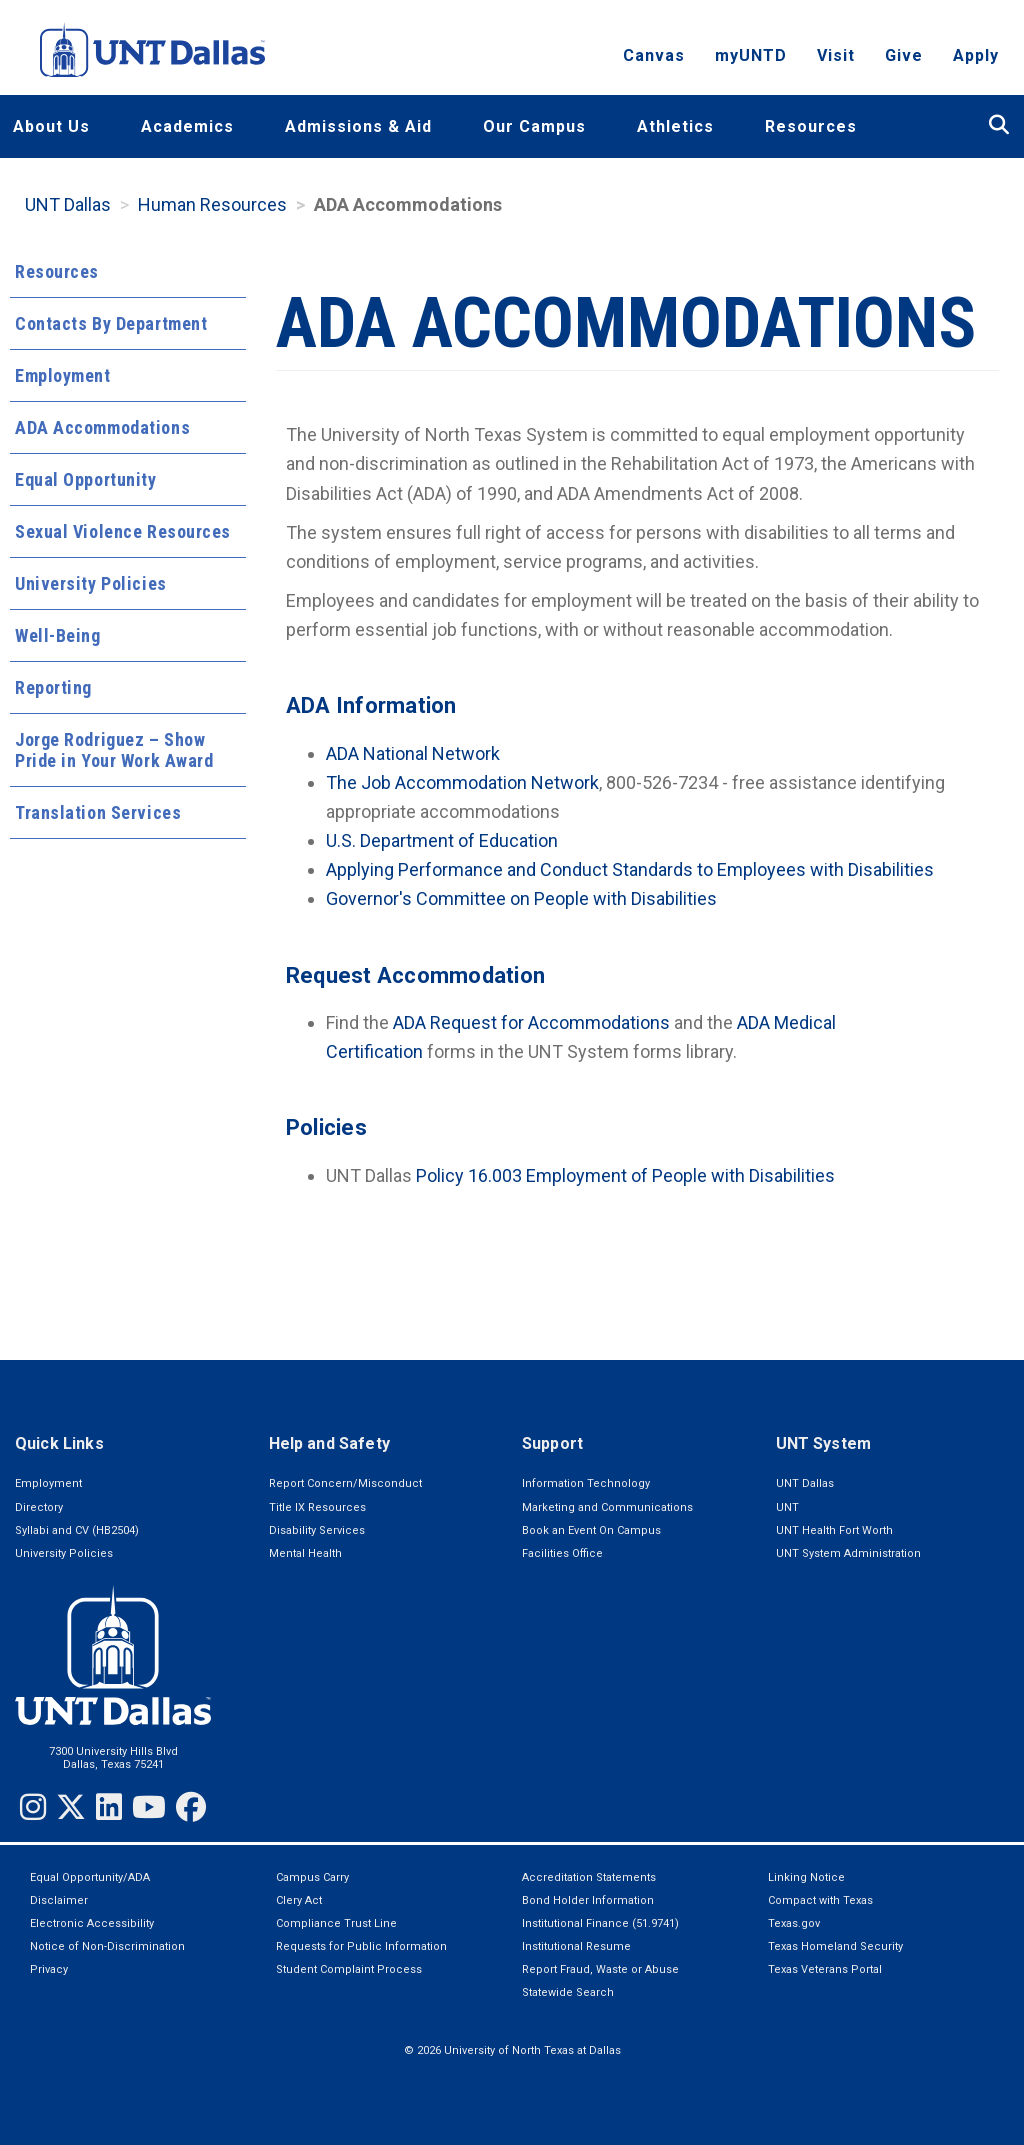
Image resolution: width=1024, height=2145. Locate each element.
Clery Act (299, 1900)
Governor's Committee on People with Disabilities (521, 898)
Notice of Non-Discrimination (107, 1946)
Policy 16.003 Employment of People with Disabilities (625, 1175)
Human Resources (212, 204)
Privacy (49, 1969)
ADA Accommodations (102, 427)
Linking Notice (806, 1877)
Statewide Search (568, 1992)
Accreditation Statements (589, 1877)
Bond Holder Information (588, 1900)
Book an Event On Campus (591, 1530)
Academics (187, 126)
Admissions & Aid (358, 126)
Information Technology (586, 1483)
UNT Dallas (68, 204)
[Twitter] (71, 1807)
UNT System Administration (848, 1553)
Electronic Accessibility (92, 1923)
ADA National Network (413, 753)
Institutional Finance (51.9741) (600, 1923)
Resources (811, 126)
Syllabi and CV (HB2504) (77, 1530)
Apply (976, 55)
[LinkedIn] (109, 1807)
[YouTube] (149, 1807)
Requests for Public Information (361, 1946)
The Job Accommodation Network (462, 782)
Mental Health (305, 1553)
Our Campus (534, 126)
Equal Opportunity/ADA (90, 1877)
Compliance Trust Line (336, 1923)
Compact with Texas (820, 1900)
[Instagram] (33, 1807)
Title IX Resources (317, 1507)
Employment (63, 375)
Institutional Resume (576, 1946)
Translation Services (98, 812)
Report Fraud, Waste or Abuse (600, 1969)
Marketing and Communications (607, 1507)
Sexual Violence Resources (123, 531)
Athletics (675, 126)
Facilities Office (562, 1553)
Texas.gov (794, 1923)
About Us (51, 126)
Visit (836, 55)
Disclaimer (59, 1900)
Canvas (654, 55)
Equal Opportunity (86, 479)
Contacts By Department (111, 323)
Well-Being (58, 635)
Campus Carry (312, 1877)
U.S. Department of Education (442, 840)
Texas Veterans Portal (825, 1969)
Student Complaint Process (349, 1969)
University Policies (91, 583)
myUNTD (751, 55)
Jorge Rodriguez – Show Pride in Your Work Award (114, 750)
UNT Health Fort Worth (834, 1530)
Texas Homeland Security (835, 1946)
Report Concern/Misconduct (345, 1483)
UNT (787, 1507)
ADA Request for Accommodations (531, 1022)
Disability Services (317, 1530)
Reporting (53, 687)
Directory (39, 1507)
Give (904, 55)
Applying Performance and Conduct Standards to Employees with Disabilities (630, 869)
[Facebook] (191, 1807)
